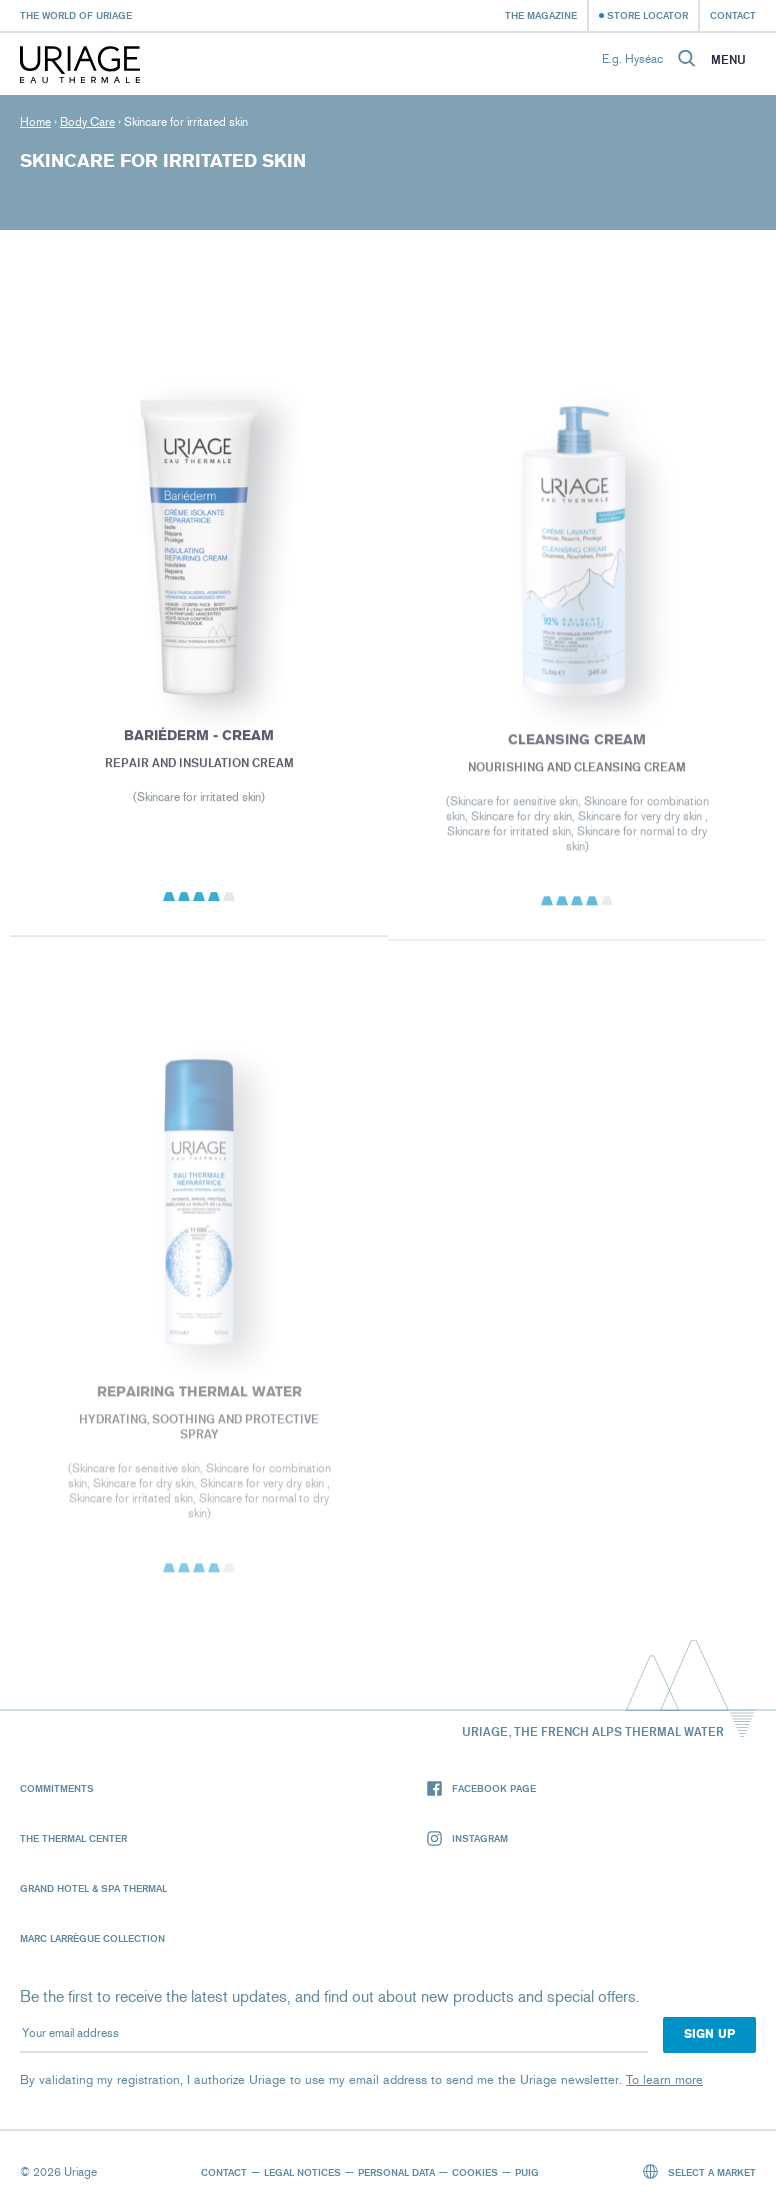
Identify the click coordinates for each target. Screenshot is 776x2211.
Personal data (396, 2172)
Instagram (467, 1838)
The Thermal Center (73, 1838)
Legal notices (302, 2172)
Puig (527, 2172)
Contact (733, 15)
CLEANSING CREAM (577, 744)
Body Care (87, 122)
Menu (728, 60)
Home (35, 122)
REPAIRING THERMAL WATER (198, 1396)
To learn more (664, 2079)
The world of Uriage (76, 15)
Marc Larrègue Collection (92, 1938)
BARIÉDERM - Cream (199, 739)
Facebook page (481, 1788)
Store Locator (647, 15)
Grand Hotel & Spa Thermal (93, 1888)
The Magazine (541, 15)
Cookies (475, 2172)
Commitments (57, 1788)
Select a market (700, 2171)
